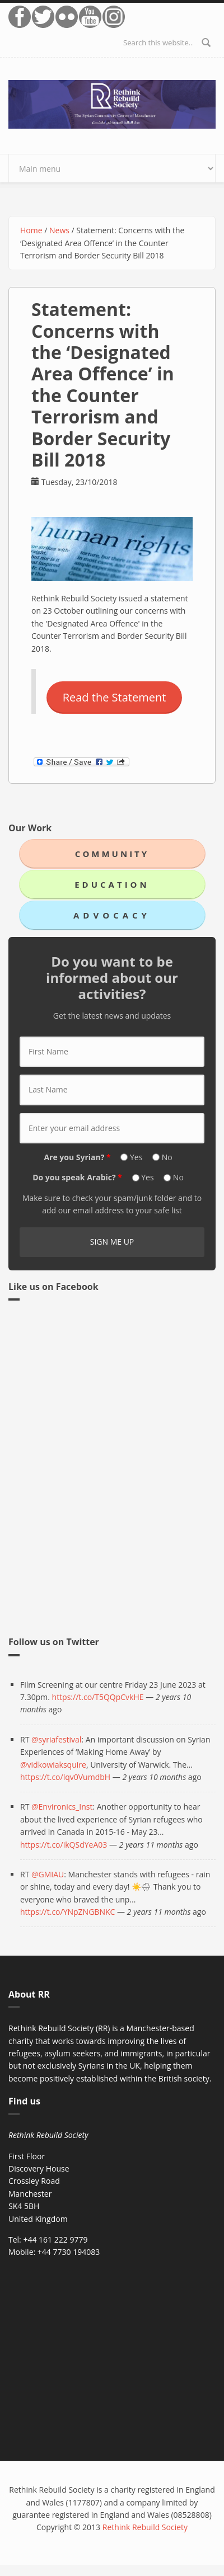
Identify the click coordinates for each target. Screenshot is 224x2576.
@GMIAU (47, 1874)
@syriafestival (56, 1739)
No (167, 1157)
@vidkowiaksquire (53, 1764)
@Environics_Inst (61, 1806)
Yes (137, 1157)
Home (31, 230)
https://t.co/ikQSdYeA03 (63, 1844)
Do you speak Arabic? (77, 1177)
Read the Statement (114, 697)
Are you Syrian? (77, 1157)
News (59, 230)
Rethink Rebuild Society (145, 2527)
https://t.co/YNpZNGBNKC (67, 1911)
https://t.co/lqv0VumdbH (65, 1777)
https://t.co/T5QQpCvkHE (98, 1697)
